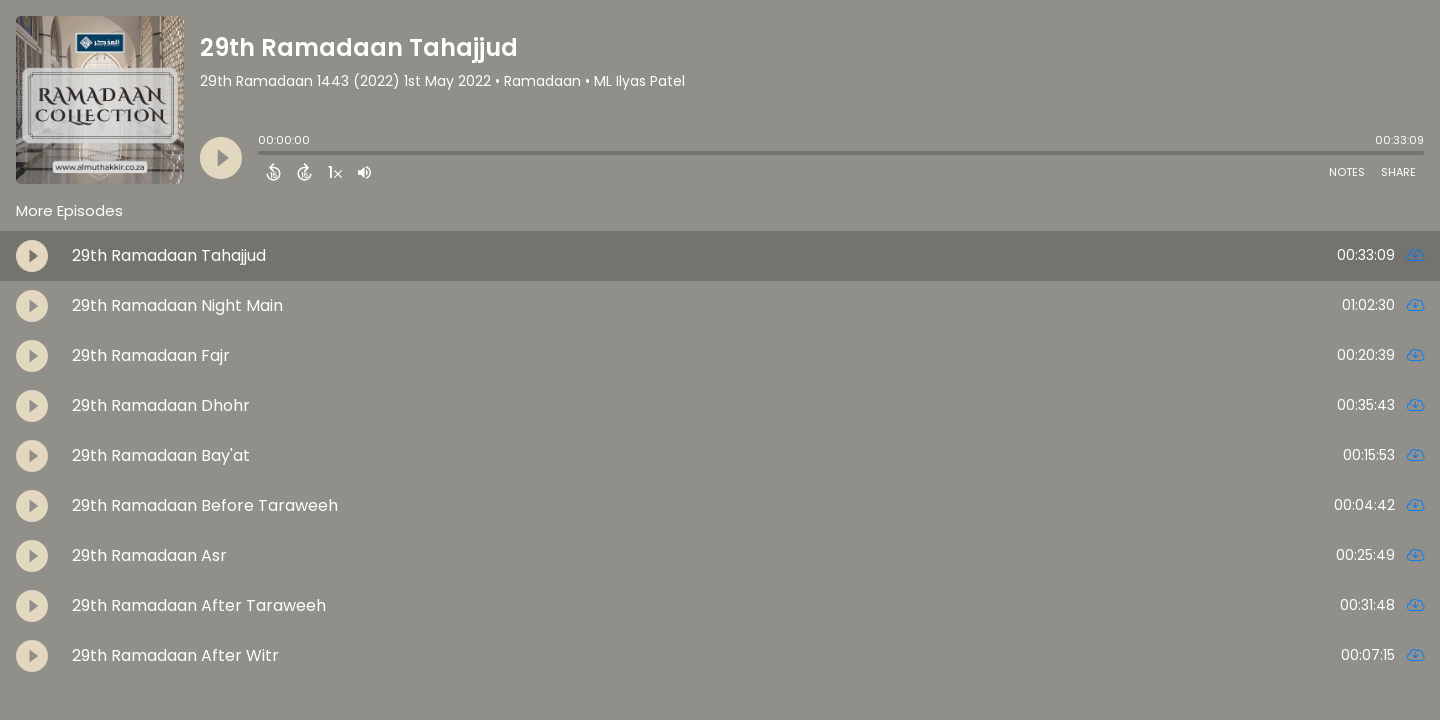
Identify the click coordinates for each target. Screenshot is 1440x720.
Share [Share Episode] (1398, 172)
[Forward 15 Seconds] (304, 172)
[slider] (263, 155)
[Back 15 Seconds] (273, 172)
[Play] (221, 158)
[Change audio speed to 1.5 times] (335, 172)
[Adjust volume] (364, 172)
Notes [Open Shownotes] (1347, 172)
